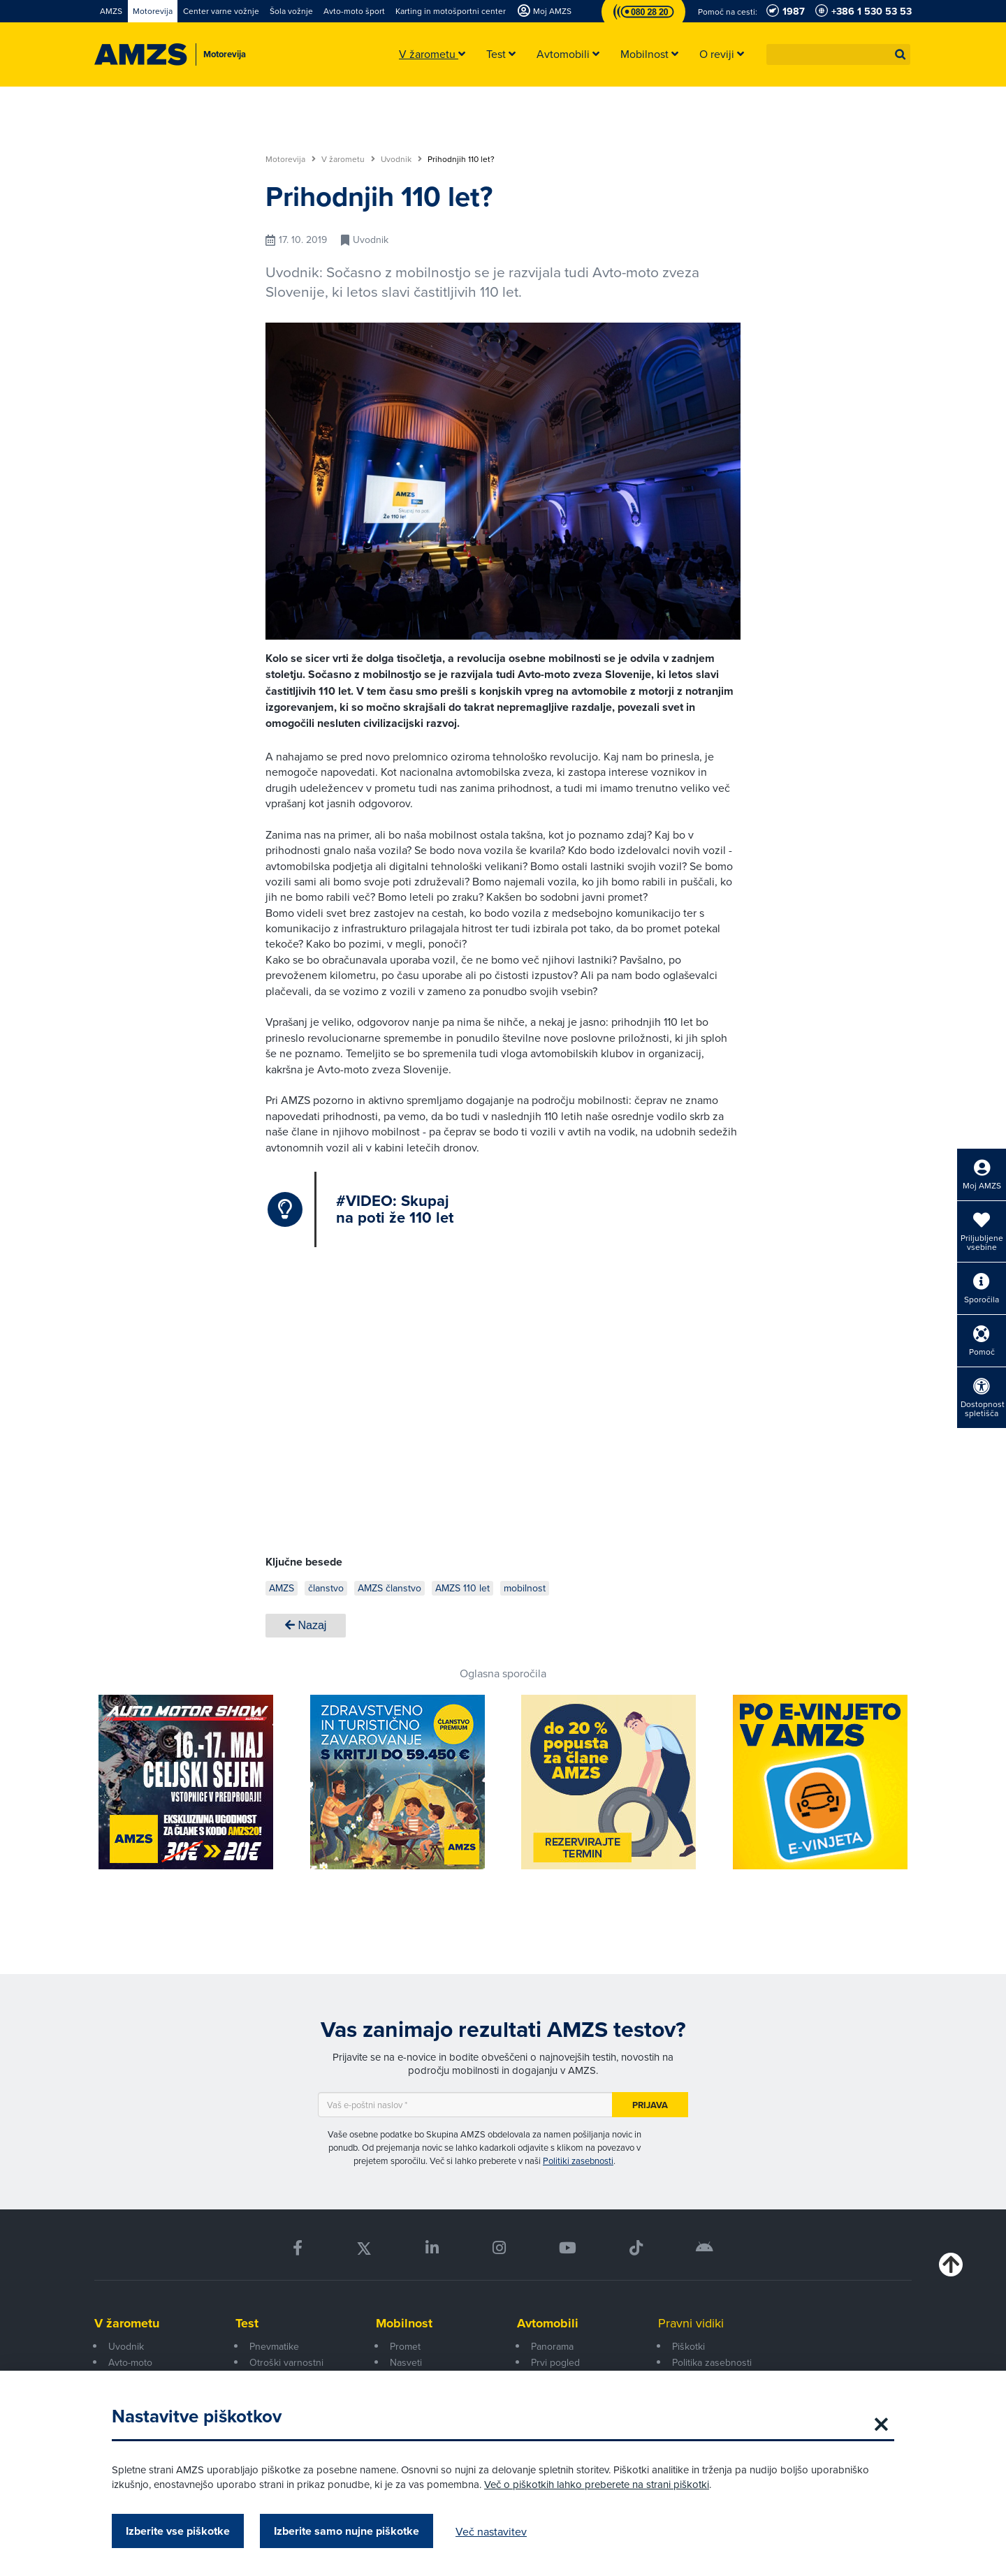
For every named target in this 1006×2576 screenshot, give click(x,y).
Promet (405, 2346)
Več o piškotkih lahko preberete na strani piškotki (596, 2484)
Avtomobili (547, 2323)
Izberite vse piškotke (178, 2531)
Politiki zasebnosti (578, 2160)
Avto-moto (130, 2362)
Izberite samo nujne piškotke (346, 2531)
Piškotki (688, 2346)
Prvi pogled (555, 2362)
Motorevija (290, 159)
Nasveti (406, 2362)
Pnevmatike (274, 2346)
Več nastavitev (491, 2531)
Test (246, 2323)
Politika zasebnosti (712, 2362)
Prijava (650, 2105)
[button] (900, 54)
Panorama (552, 2346)
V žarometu (348, 159)
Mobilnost (404, 2323)
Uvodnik (401, 159)
